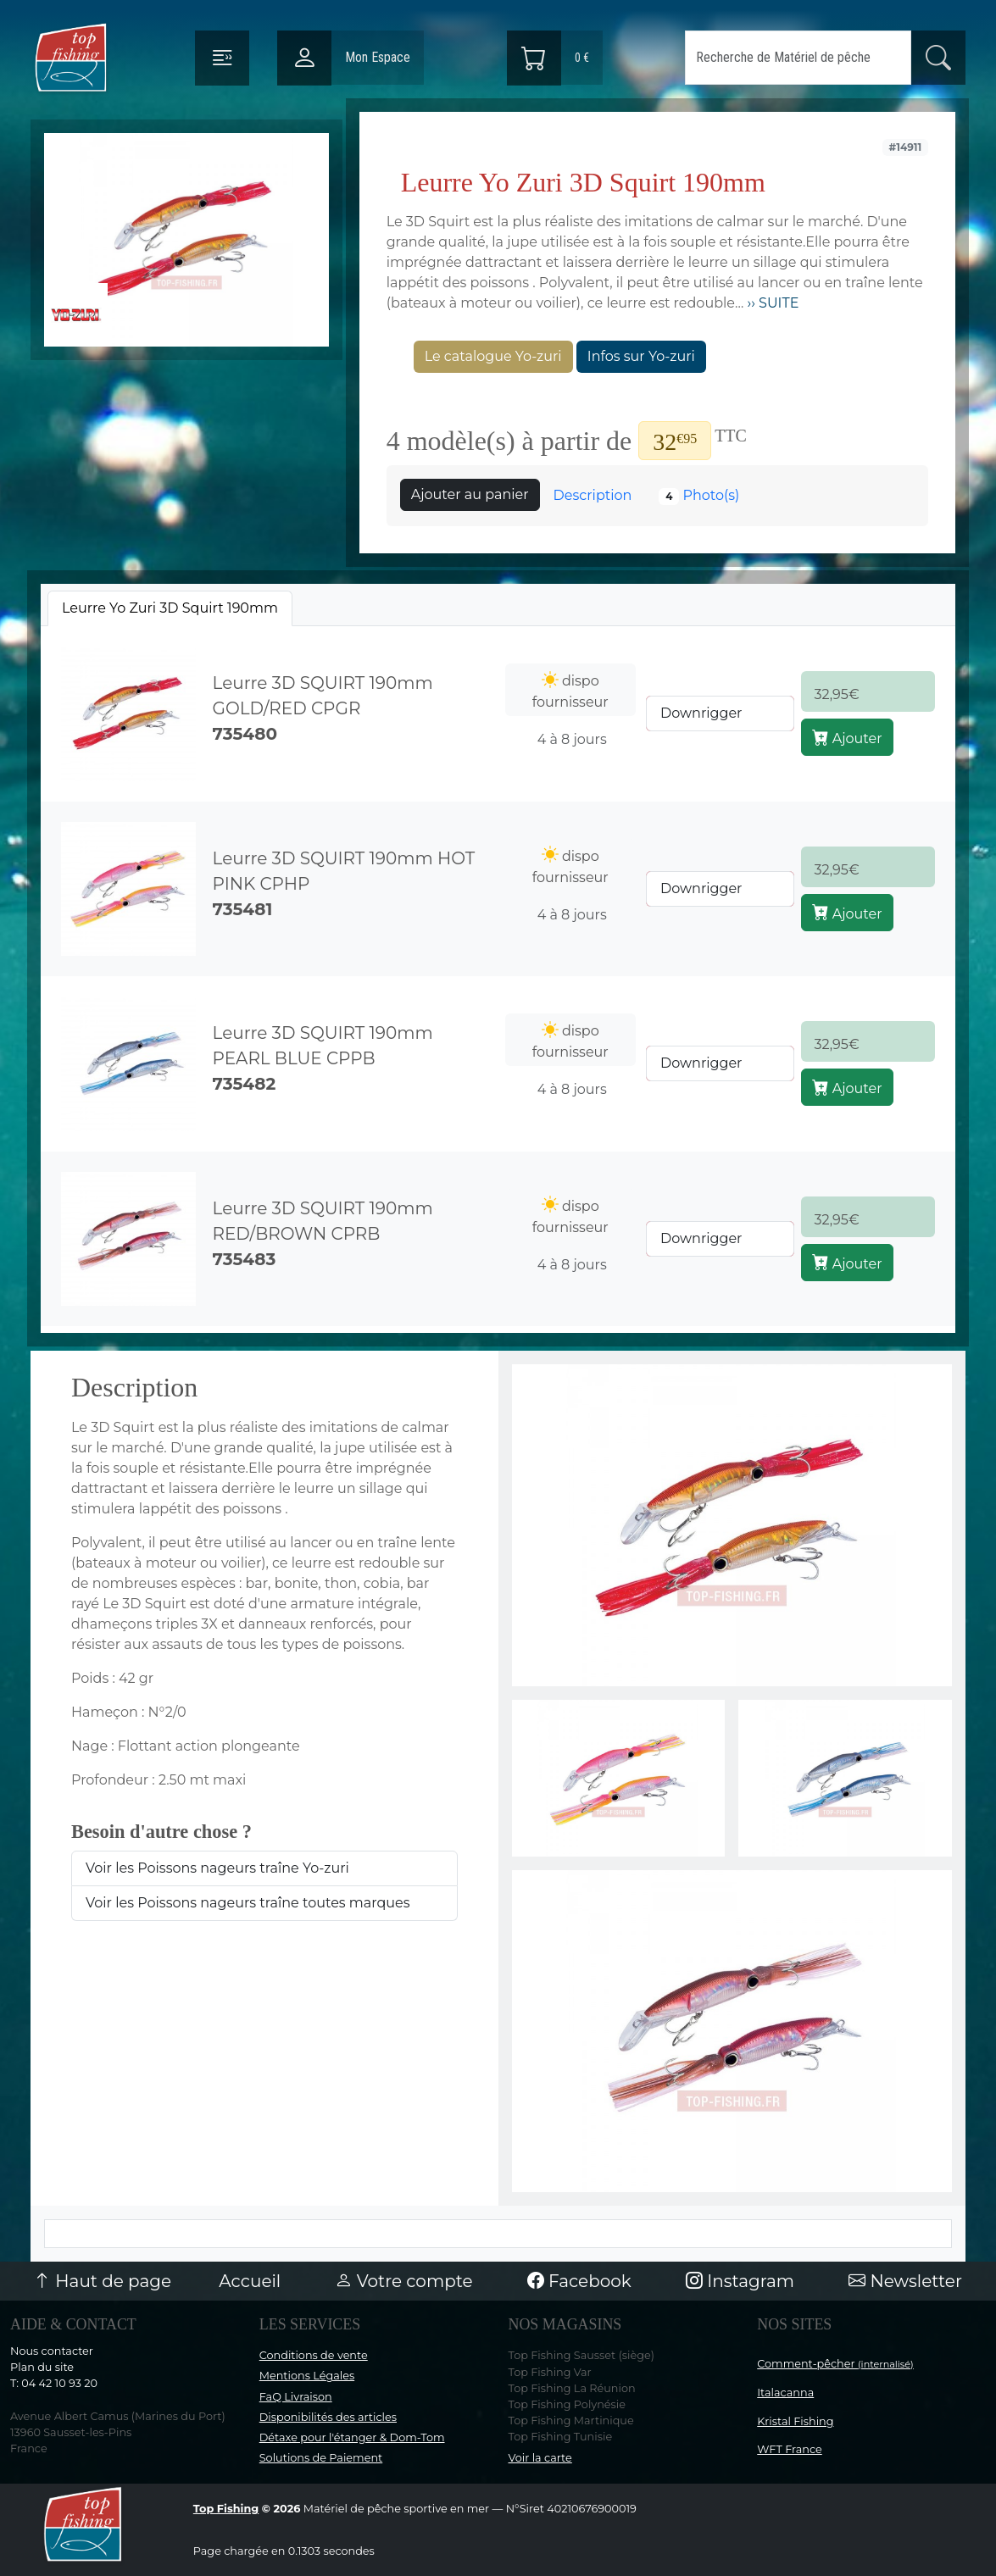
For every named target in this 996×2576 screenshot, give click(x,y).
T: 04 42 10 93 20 (53, 2383)
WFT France (789, 2449)
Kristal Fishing (795, 2421)
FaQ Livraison (295, 2396)
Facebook (579, 2281)
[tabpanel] (498, 976)
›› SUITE (770, 303)
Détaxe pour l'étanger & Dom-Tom (352, 2437)
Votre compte (403, 2281)
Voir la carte (540, 2457)
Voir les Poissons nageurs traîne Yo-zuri (217, 1868)
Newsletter (905, 2281)
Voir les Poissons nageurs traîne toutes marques (248, 1903)
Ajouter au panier (470, 494)
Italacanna (785, 2392)
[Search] (798, 58)
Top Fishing (226, 2508)
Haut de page (102, 2281)
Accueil (250, 2281)
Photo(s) (699, 496)
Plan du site (42, 2367)
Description (593, 495)
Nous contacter (51, 2351)
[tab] (169, 608)
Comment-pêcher (835, 2363)
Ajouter (847, 737)
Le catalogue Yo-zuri (493, 356)
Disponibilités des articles (328, 2417)
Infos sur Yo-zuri (641, 356)
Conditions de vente (313, 2355)
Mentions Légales (306, 2375)
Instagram (740, 2281)
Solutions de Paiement (320, 2457)
